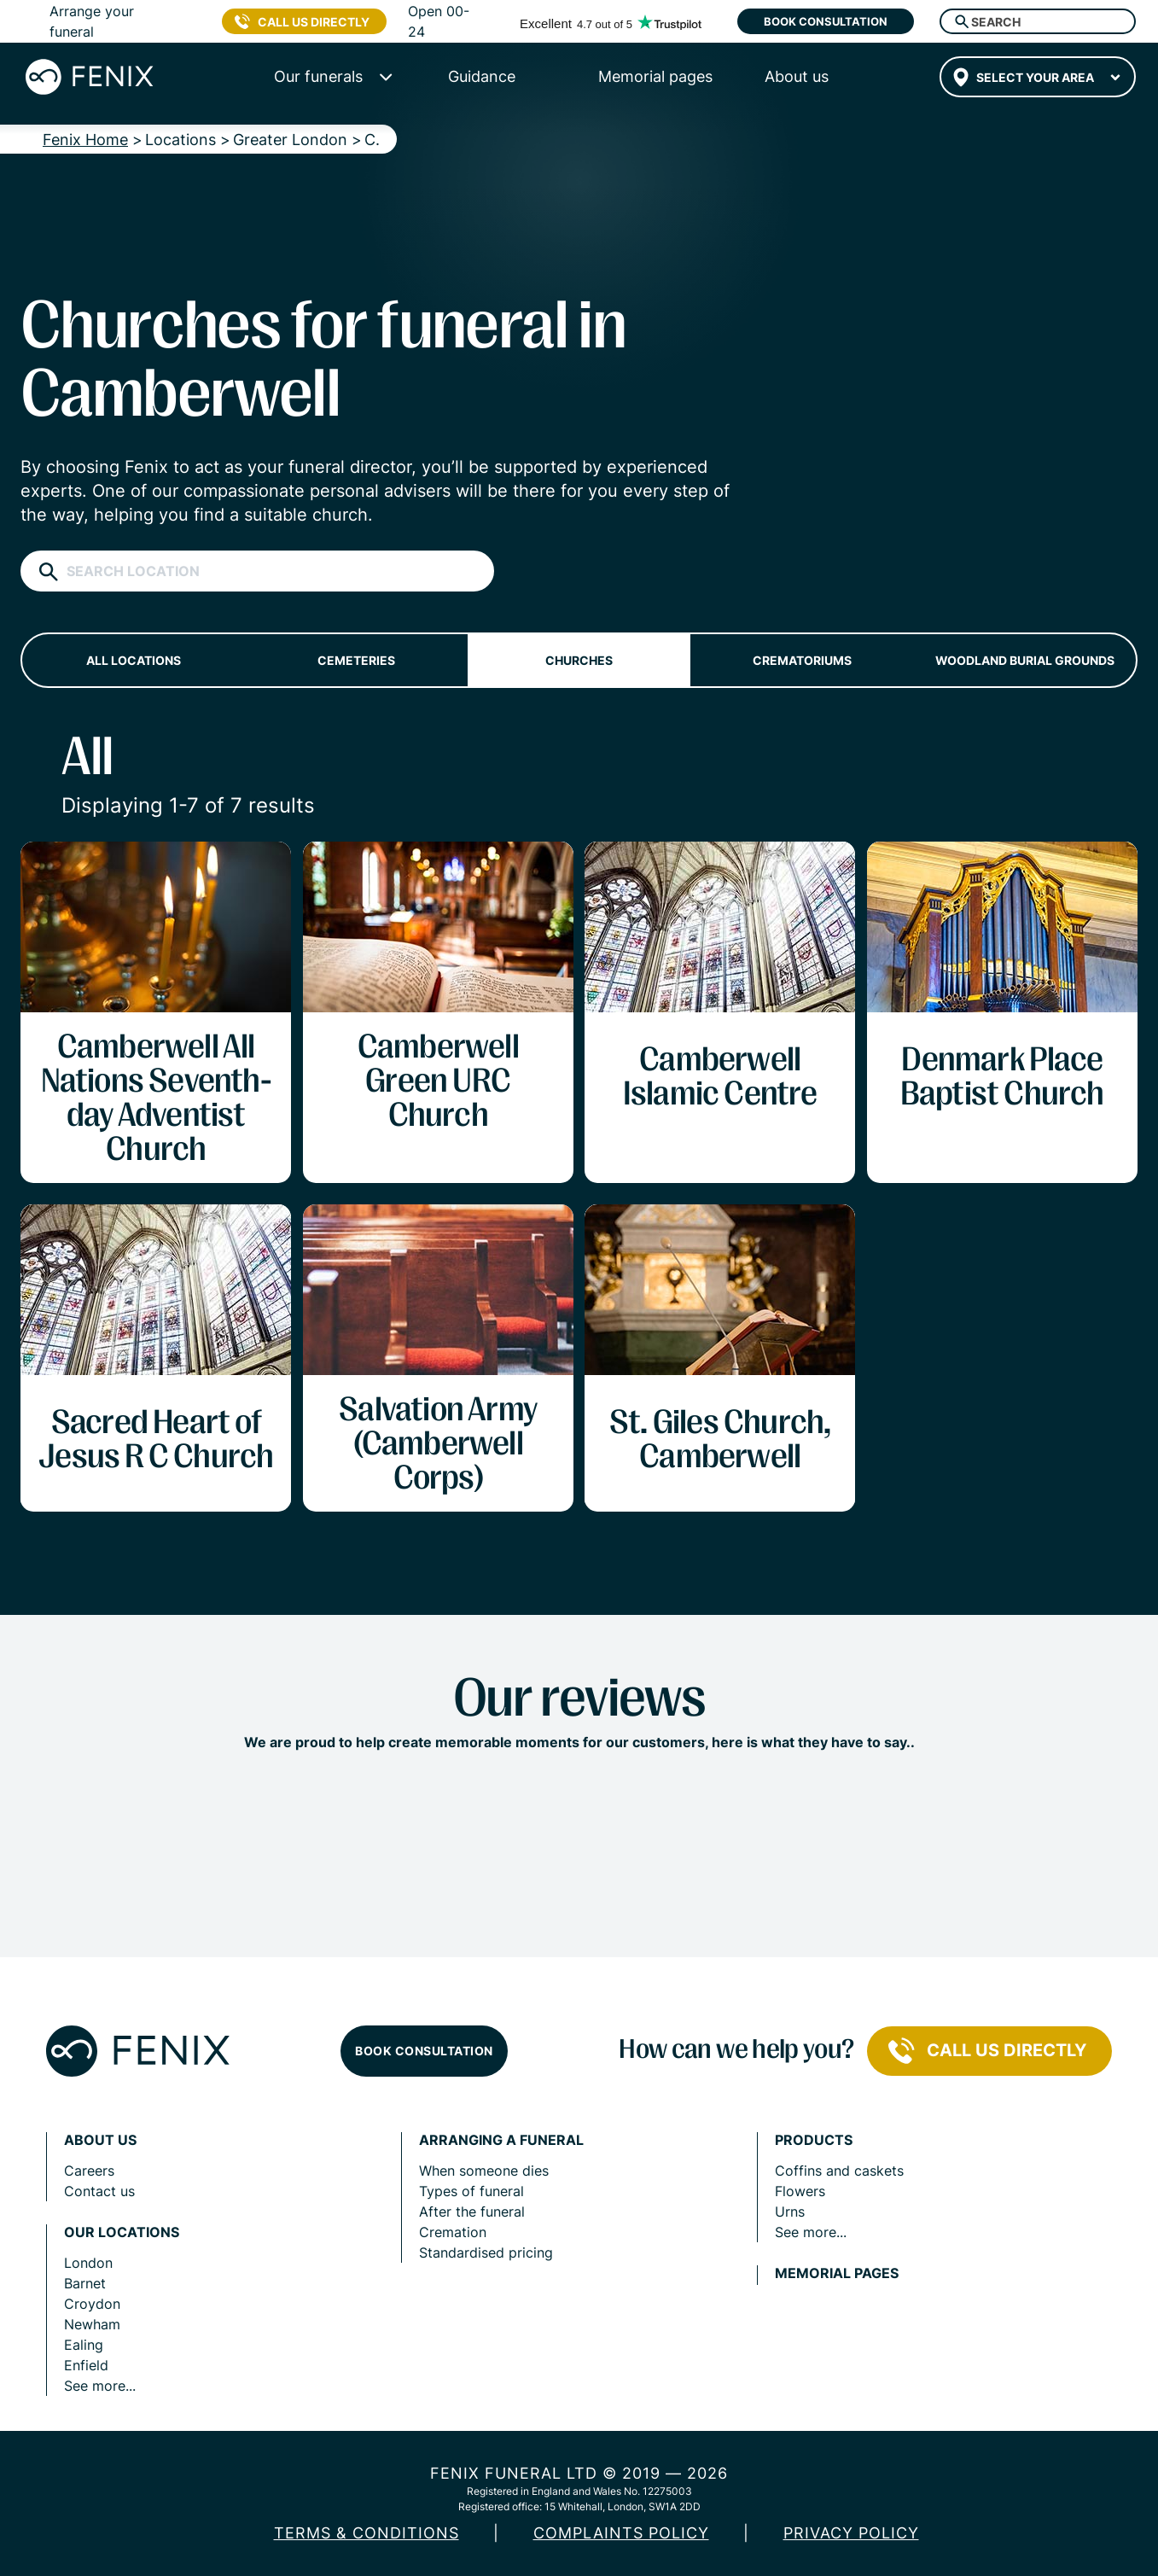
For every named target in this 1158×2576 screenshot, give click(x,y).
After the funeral (472, 2211)
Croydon (92, 2303)
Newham (92, 2324)
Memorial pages (837, 2273)
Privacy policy (851, 2533)
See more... (100, 2385)
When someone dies (484, 2170)
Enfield (86, 2365)
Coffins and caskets (839, 2170)
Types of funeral (471, 2191)
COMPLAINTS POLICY (621, 2533)
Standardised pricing (486, 2252)
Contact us (99, 2191)
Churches (579, 660)
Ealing (83, 2344)
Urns (790, 2211)
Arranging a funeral (501, 2140)
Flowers (800, 2191)
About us (100, 2140)
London (88, 2262)
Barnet (85, 2283)
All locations (133, 660)
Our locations (121, 2232)
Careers (89, 2170)
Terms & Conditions (366, 2533)
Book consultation (825, 21)
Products (813, 2140)
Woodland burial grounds (1024, 660)
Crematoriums (802, 660)
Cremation (452, 2232)
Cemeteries (356, 660)
